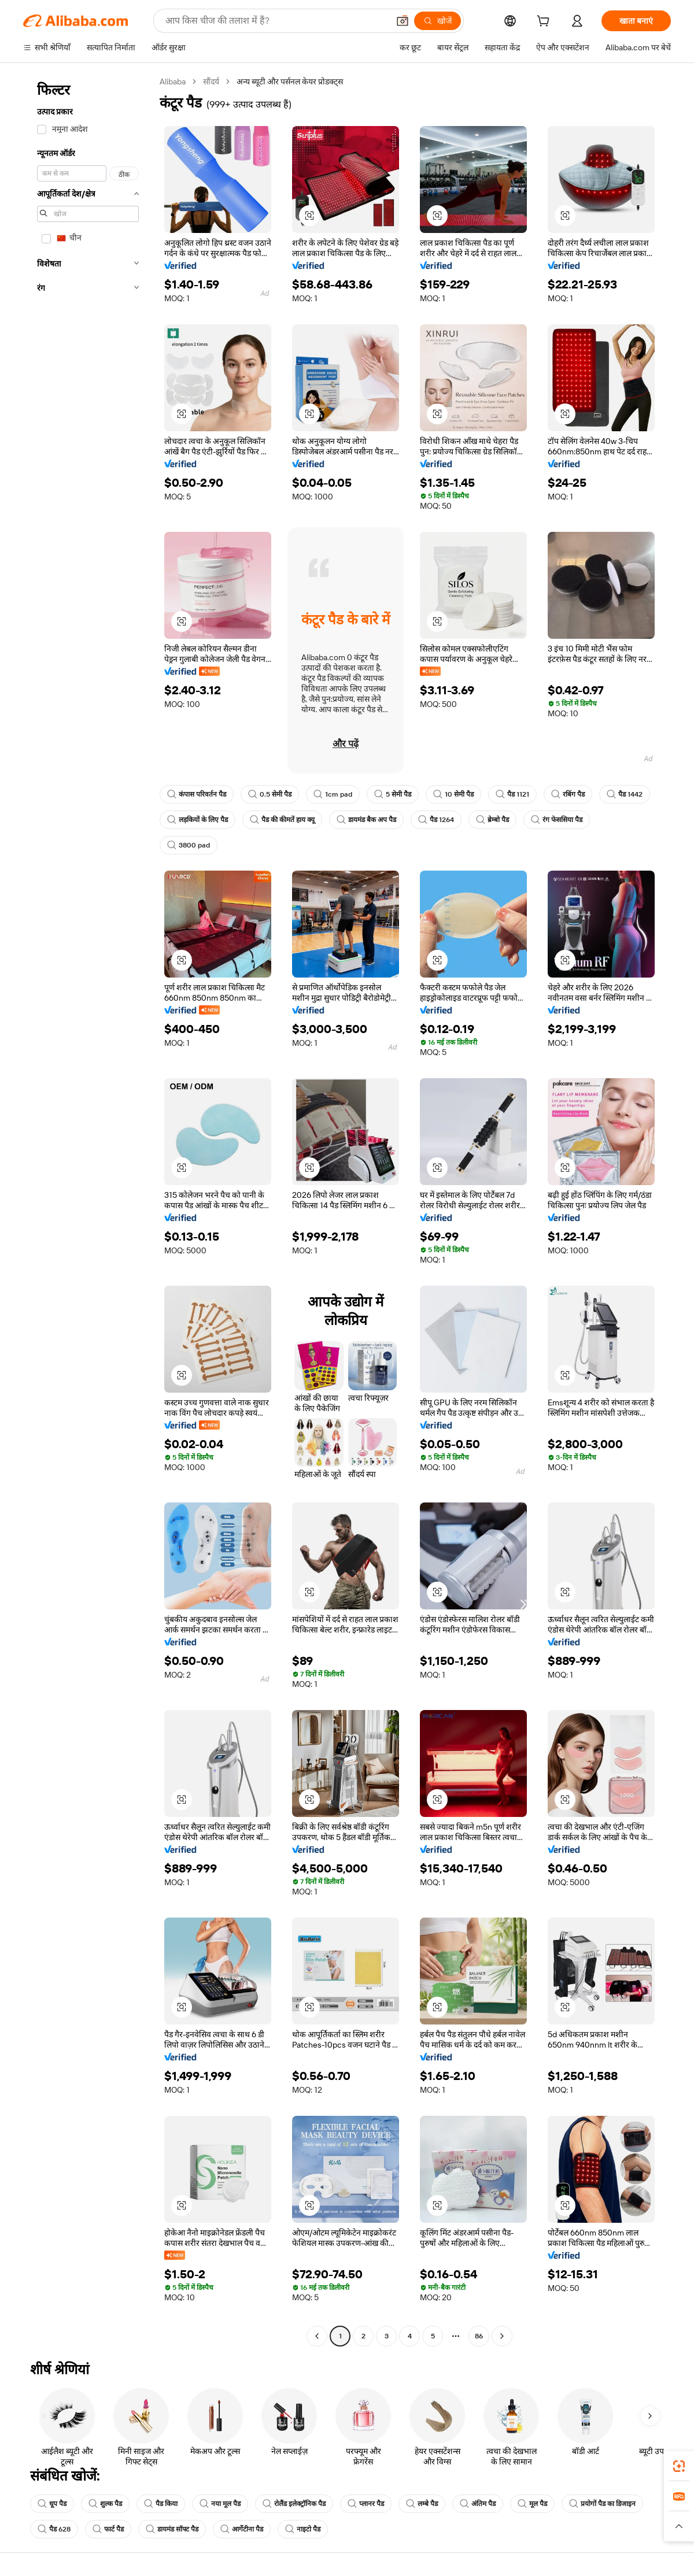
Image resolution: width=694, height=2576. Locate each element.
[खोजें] (437, 21)
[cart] (545, 22)
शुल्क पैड (105, 2503)
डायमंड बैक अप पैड (366, 819)
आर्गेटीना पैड (241, 2529)
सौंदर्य (211, 81)
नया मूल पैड (220, 2503)
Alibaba (173, 81)
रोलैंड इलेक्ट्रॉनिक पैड (294, 2503)
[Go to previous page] (317, 2336)
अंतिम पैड (478, 2503)
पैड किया (161, 2503)
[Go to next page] (502, 2336)
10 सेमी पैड (453, 794)
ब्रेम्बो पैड (492, 819)
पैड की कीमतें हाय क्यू (282, 819)
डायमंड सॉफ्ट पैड (172, 2529)
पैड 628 (54, 2529)
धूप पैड (52, 2503)
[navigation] (88, 1210)
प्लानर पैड (366, 2503)
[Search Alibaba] (275, 20)
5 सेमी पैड (392, 794)
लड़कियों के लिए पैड (197, 819)
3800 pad (188, 845)
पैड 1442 (625, 794)
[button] (402, 21)
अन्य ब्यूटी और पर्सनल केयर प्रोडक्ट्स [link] (290, 81)
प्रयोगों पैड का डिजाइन (602, 2503)
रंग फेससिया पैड (556, 819)
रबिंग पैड (568, 794)
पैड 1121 (512, 794)
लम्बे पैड (422, 2503)
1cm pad (332, 794)
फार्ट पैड (108, 2529)
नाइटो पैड (302, 2529)
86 (479, 2336)
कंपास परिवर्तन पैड (196, 794)
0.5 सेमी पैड (269, 794)
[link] (679, 2466)
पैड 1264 (436, 819)
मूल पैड (532, 2503)
